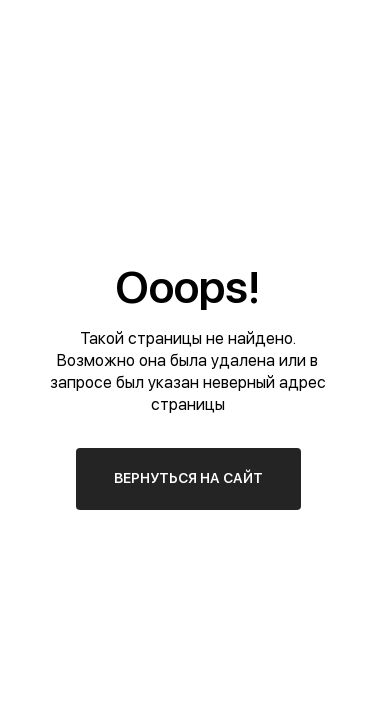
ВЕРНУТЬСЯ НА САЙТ (188, 478)
